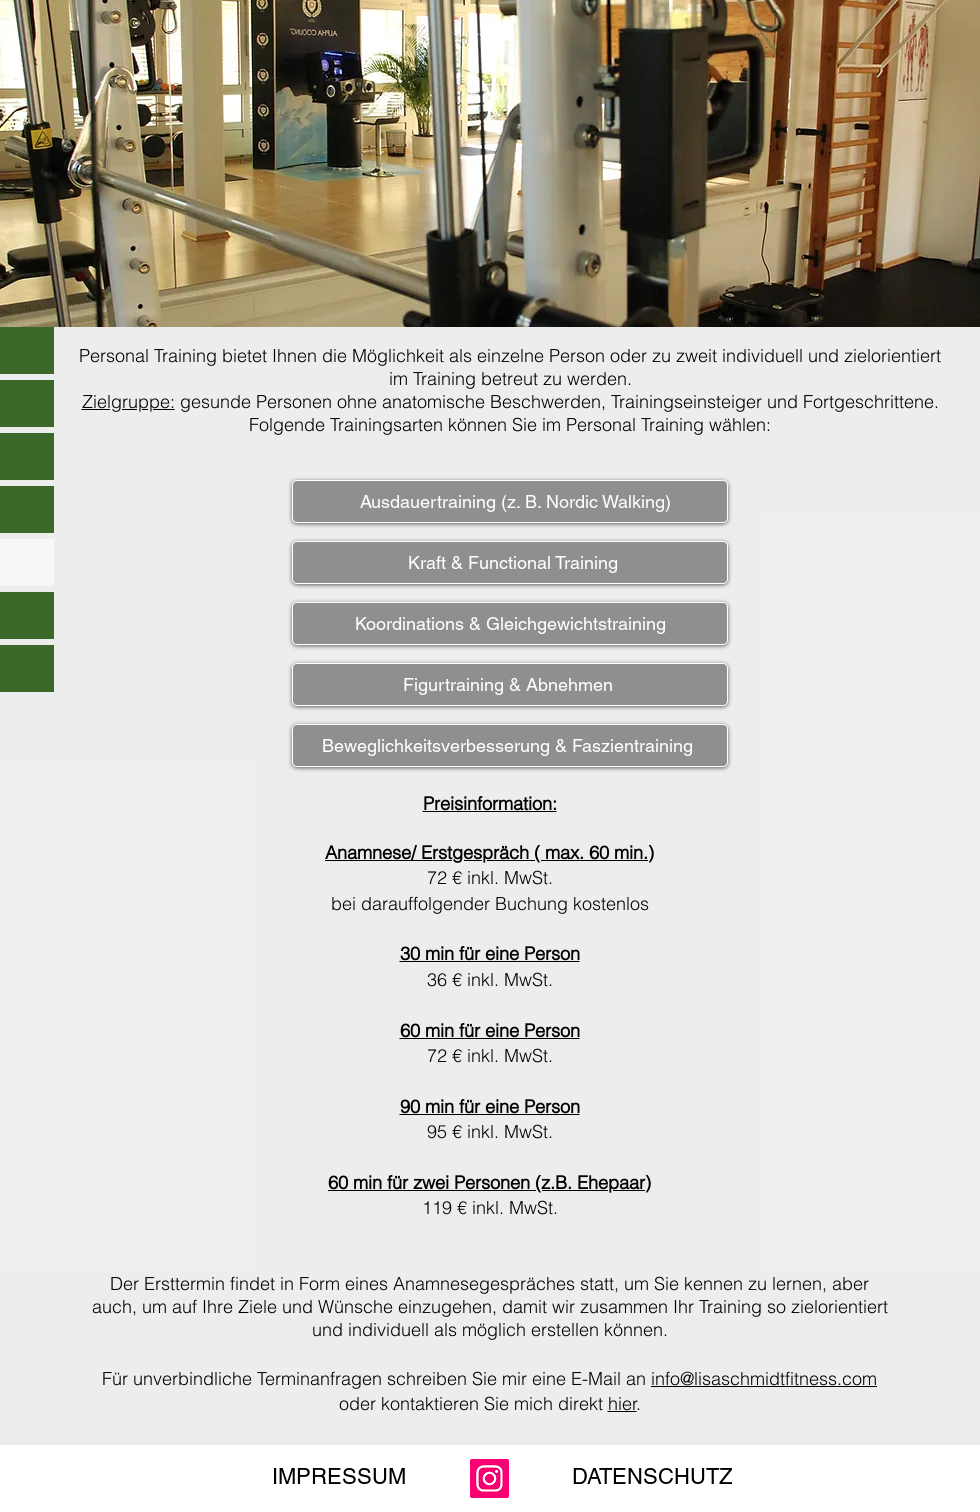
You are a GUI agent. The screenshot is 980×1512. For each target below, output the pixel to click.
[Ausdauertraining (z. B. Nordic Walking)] (510, 501)
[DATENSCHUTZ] (652, 1478)
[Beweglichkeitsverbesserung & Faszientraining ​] (510, 745)
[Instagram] (489, 1478)
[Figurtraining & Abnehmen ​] (510, 684)
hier (622, 1403)
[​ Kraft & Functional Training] (510, 562)
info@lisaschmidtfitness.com (764, 1378)
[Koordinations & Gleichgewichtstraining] (510, 623)
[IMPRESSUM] (339, 1478)
